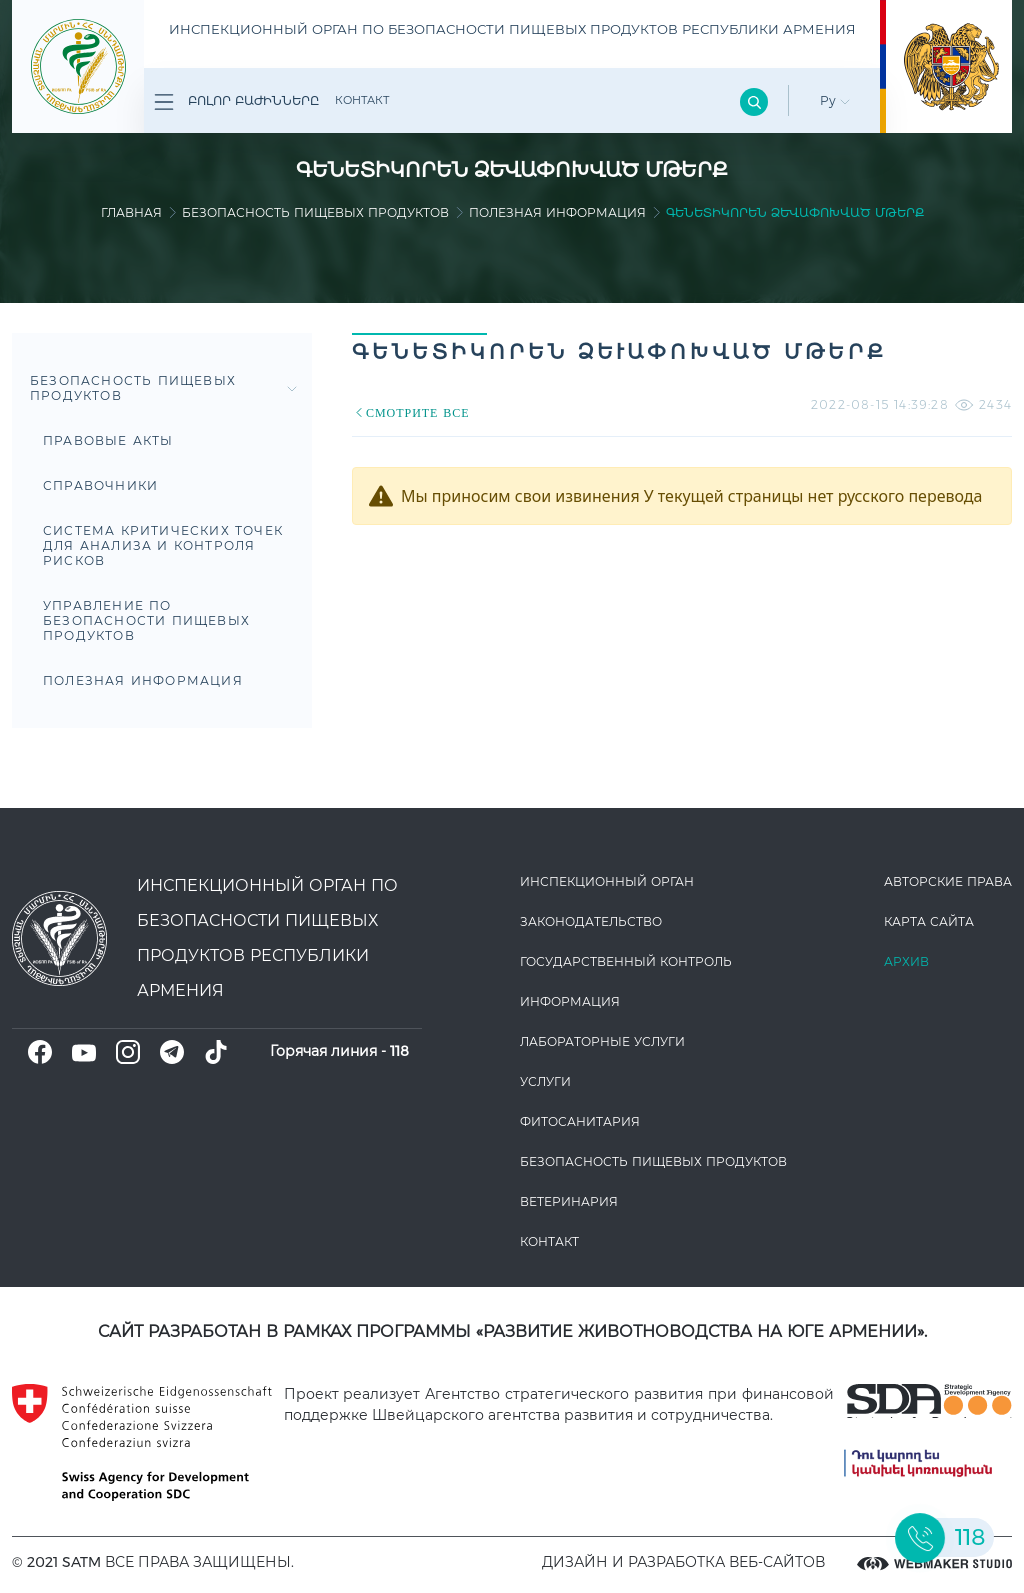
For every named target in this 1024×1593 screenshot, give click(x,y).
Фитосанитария (580, 1121)
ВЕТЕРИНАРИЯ (569, 1201)
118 (399, 1051)
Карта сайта (929, 921)
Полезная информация (557, 212)
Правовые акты (108, 440)
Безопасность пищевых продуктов (315, 212)
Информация (570, 1001)
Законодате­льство (591, 921)
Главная (131, 212)
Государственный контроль (626, 961)
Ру (835, 100)
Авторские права (948, 881)
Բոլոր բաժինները (236, 102)
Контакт (362, 100)
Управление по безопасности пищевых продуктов (146, 620)
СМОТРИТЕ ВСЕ (411, 412)
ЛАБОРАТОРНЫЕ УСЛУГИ (602, 1041)
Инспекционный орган (607, 881)
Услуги (545, 1081)
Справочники (100, 485)
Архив (906, 961)
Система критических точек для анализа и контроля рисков (163, 545)
